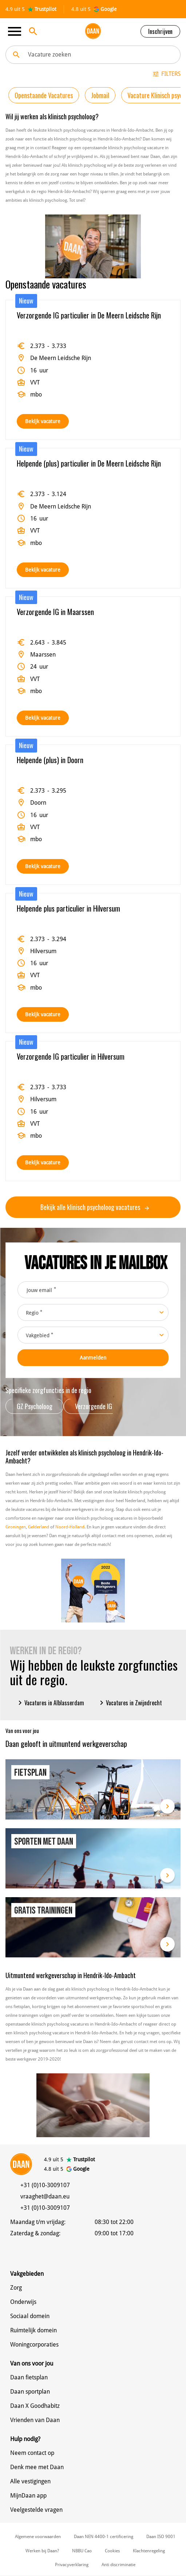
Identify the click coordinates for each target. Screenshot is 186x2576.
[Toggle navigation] (17, 31)
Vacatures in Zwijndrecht (129, 1702)
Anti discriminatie (118, 2564)
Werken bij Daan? (42, 2550)
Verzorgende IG (93, 1406)
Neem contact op (32, 2452)
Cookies (112, 2550)
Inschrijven (160, 31)
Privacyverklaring (71, 2564)
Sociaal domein (30, 2316)
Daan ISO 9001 (160, 2536)
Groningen (15, 1526)
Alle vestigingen (30, 2481)
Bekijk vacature (42, 421)
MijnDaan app (28, 2495)
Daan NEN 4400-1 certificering (103, 2536)
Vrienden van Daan (35, 2420)
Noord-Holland (69, 1526)
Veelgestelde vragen (36, 2509)
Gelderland (38, 1526)
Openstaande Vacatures (44, 95)
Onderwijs (23, 2301)
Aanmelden (93, 1358)
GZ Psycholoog (34, 1406)
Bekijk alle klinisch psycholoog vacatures (94, 1207)
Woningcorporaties (34, 2344)
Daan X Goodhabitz (35, 2405)
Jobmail (100, 95)
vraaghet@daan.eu (45, 2196)
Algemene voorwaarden (38, 2536)
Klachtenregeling (149, 2550)
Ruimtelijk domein (33, 2330)
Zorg (16, 2287)
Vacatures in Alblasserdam (50, 1702)
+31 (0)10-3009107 (45, 2185)
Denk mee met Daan (37, 2467)
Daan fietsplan (29, 2377)
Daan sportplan (30, 2391)
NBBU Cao (82, 2550)
